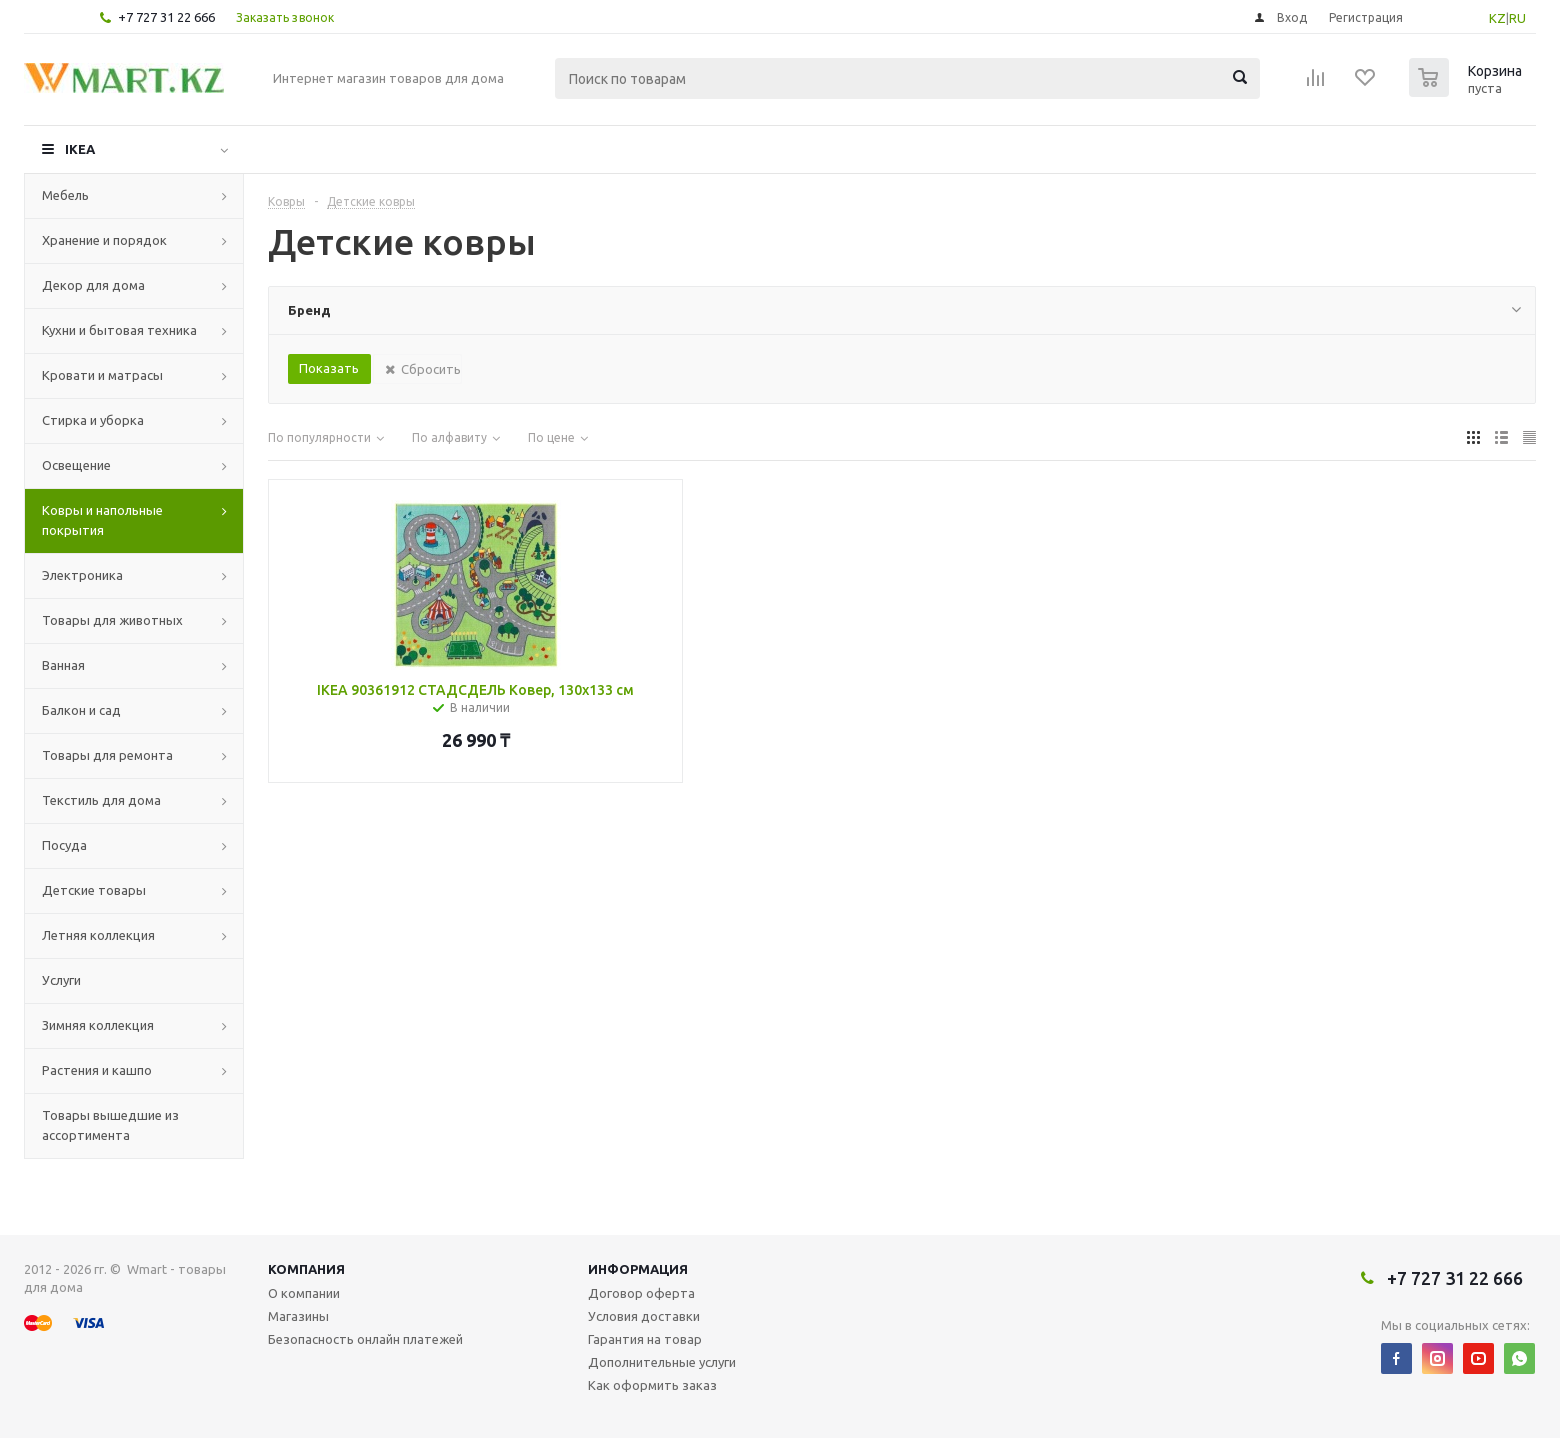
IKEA (80, 149)
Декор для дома (93, 285)
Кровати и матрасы (102, 375)
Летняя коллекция (98, 935)
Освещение (76, 465)
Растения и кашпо (97, 1070)
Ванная (63, 665)
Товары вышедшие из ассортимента (110, 1125)
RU (1517, 18)
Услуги (61, 980)
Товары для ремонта (107, 755)
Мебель (65, 195)
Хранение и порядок (104, 240)
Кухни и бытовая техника (119, 330)
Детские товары (94, 890)
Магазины (298, 1316)
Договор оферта (641, 1293)
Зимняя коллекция (98, 1025)
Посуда (64, 845)
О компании (304, 1293)
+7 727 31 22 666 (166, 17)
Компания (306, 1269)
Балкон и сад (81, 710)
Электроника (82, 575)
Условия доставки (644, 1316)
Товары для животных (112, 620)
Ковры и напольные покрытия (102, 520)
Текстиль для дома (101, 800)
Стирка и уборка (93, 420)
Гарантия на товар (645, 1339)
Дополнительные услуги (662, 1362)
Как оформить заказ (652, 1385)
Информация (638, 1269)
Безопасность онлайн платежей (365, 1339)
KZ (1497, 18)
